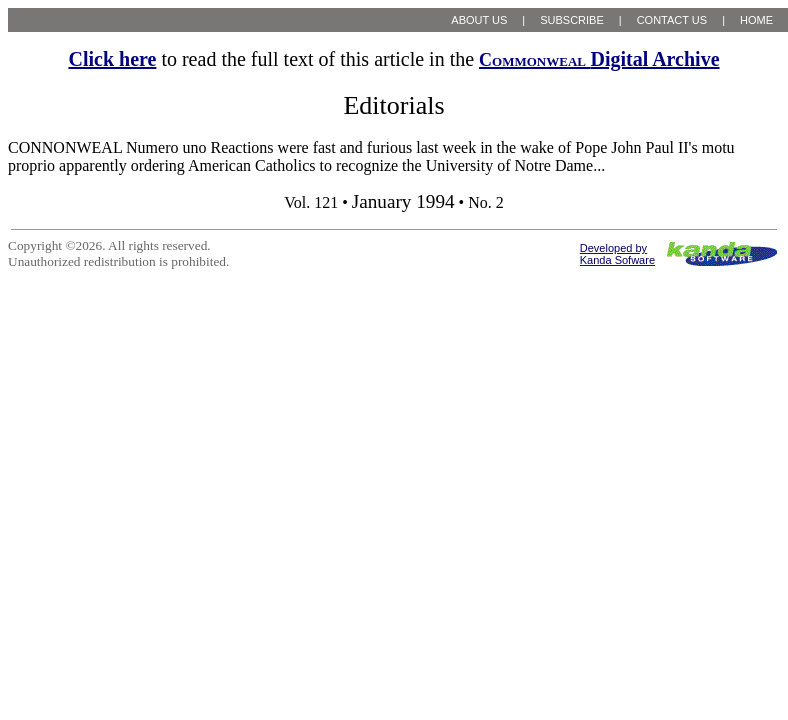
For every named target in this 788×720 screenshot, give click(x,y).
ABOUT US (479, 20)
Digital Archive (599, 59)
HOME (756, 20)
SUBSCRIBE (572, 20)
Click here (112, 59)
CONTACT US (672, 20)
